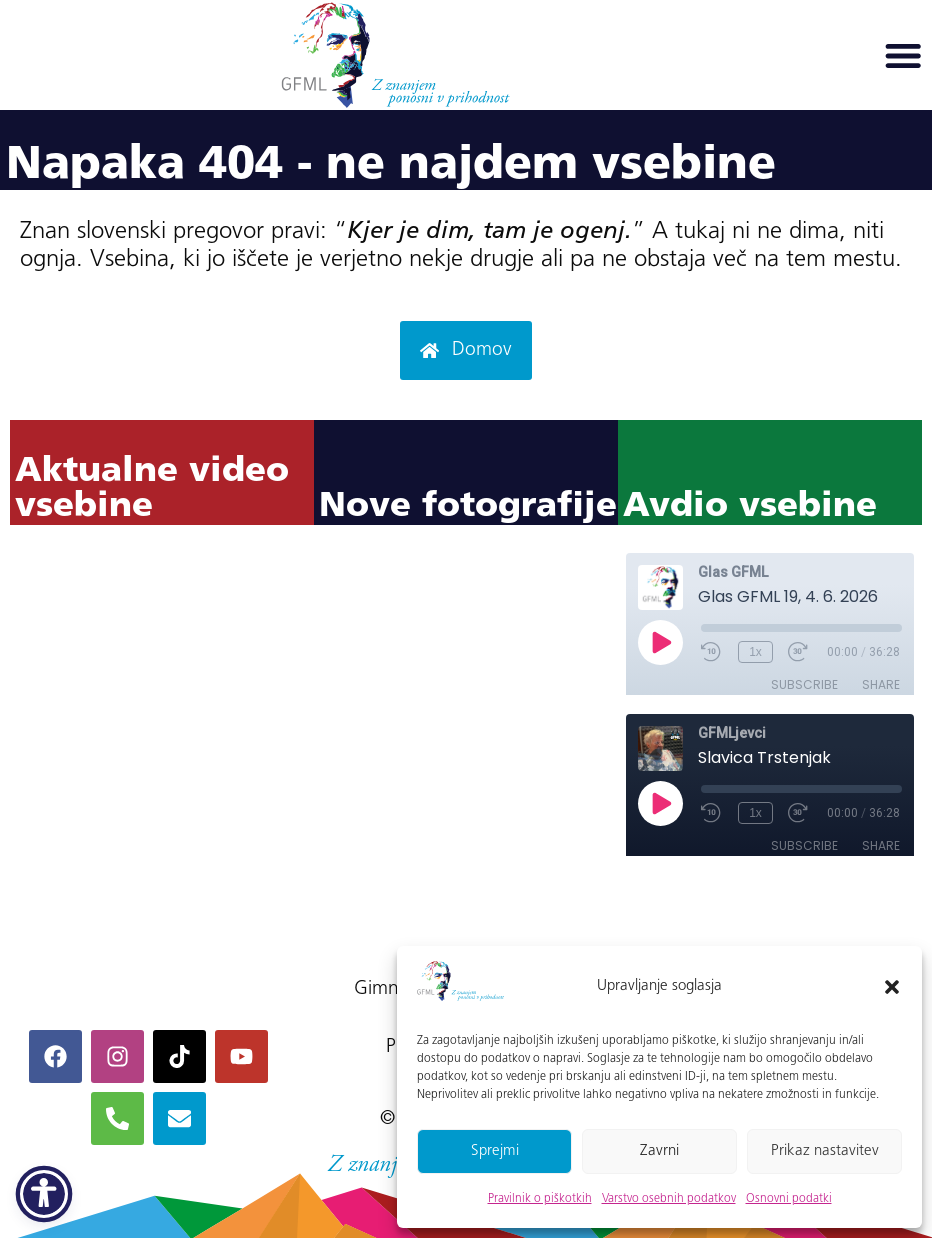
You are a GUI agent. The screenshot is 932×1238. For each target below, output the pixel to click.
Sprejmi (495, 1151)
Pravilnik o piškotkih (540, 1199)
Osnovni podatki (789, 1199)
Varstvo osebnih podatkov (669, 1199)
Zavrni (659, 1151)
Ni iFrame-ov (162, 735)
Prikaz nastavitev (825, 1151)
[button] (892, 987)
